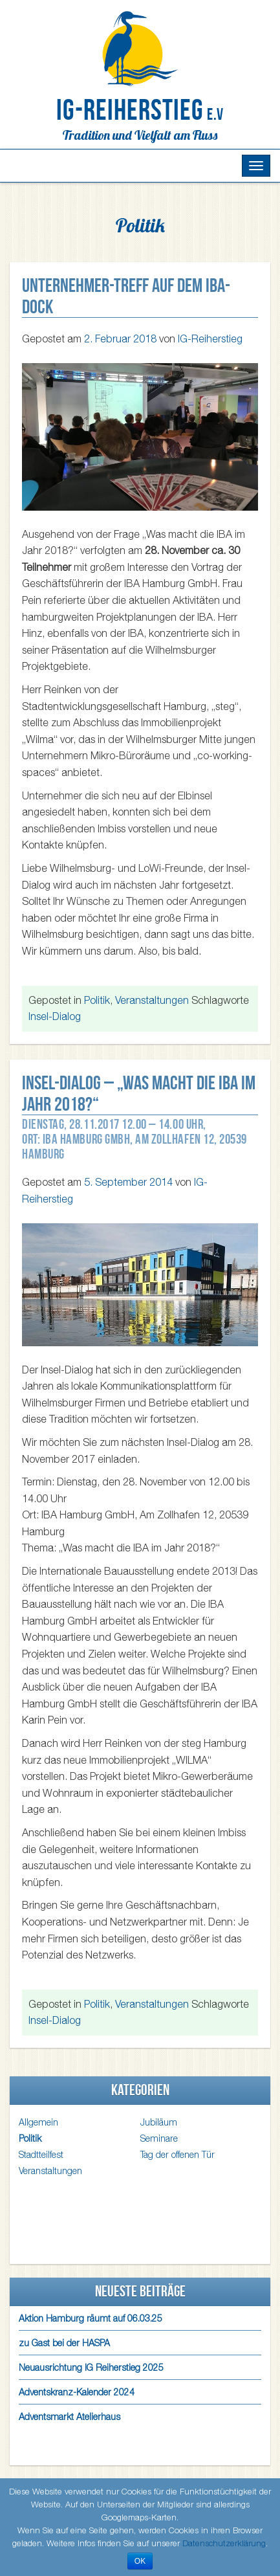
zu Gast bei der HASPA (64, 2342)
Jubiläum (158, 2121)
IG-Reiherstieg (140, 110)
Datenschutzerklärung (224, 2543)
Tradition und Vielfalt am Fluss (140, 135)
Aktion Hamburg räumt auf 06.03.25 (90, 2318)
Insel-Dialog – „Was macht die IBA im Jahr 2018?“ (138, 1093)
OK (140, 2561)
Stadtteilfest (41, 2154)
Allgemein (38, 2121)
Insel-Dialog (54, 1016)
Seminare (159, 2138)
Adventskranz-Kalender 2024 (77, 2391)
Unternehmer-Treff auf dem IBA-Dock (126, 295)
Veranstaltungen (152, 1000)
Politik (97, 1000)
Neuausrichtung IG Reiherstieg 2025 (91, 2367)
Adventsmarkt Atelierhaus (69, 2416)
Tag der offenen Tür (177, 2154)
